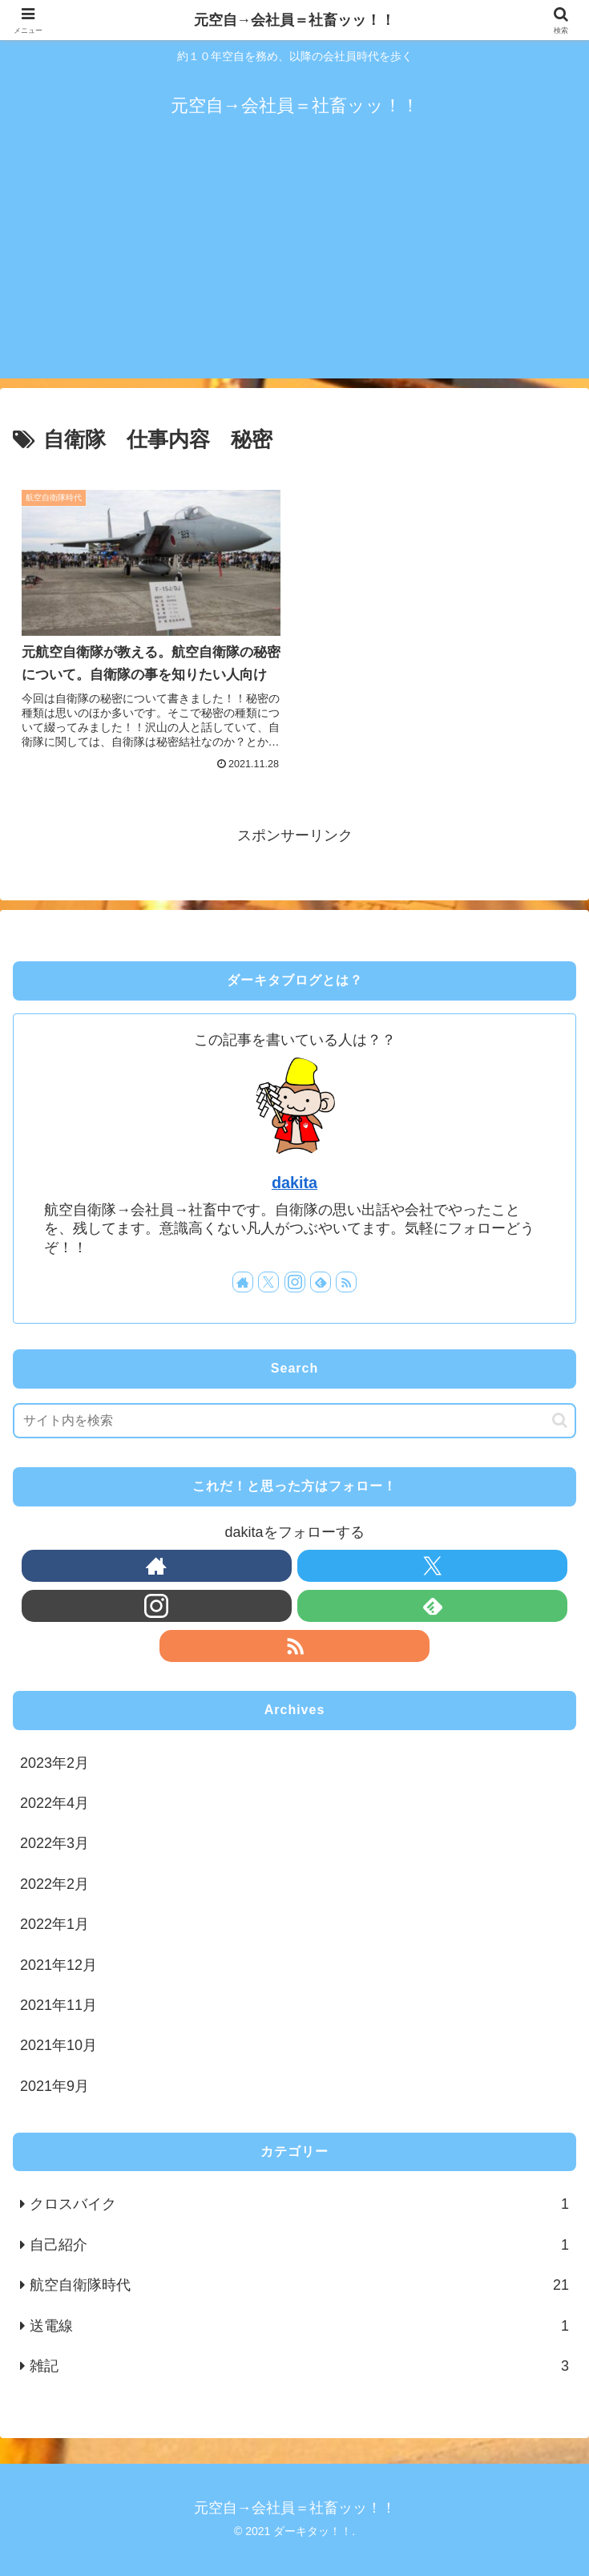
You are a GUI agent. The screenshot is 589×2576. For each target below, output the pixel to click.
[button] (560, 1420)
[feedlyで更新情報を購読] (320, 1282)
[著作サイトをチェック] (242, 1282)
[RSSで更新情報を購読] (346, 1282)
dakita (294, 1182)
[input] (294, 1420)
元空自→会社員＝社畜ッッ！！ (295, 20)
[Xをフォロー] (268, 1282)
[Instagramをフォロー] (294, 1282)
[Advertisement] (294, 266)
